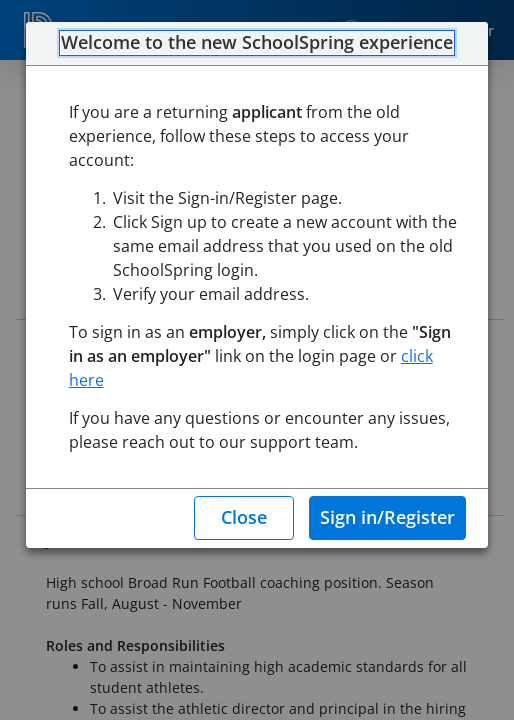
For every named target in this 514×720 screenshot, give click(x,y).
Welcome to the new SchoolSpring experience (257, 43)
